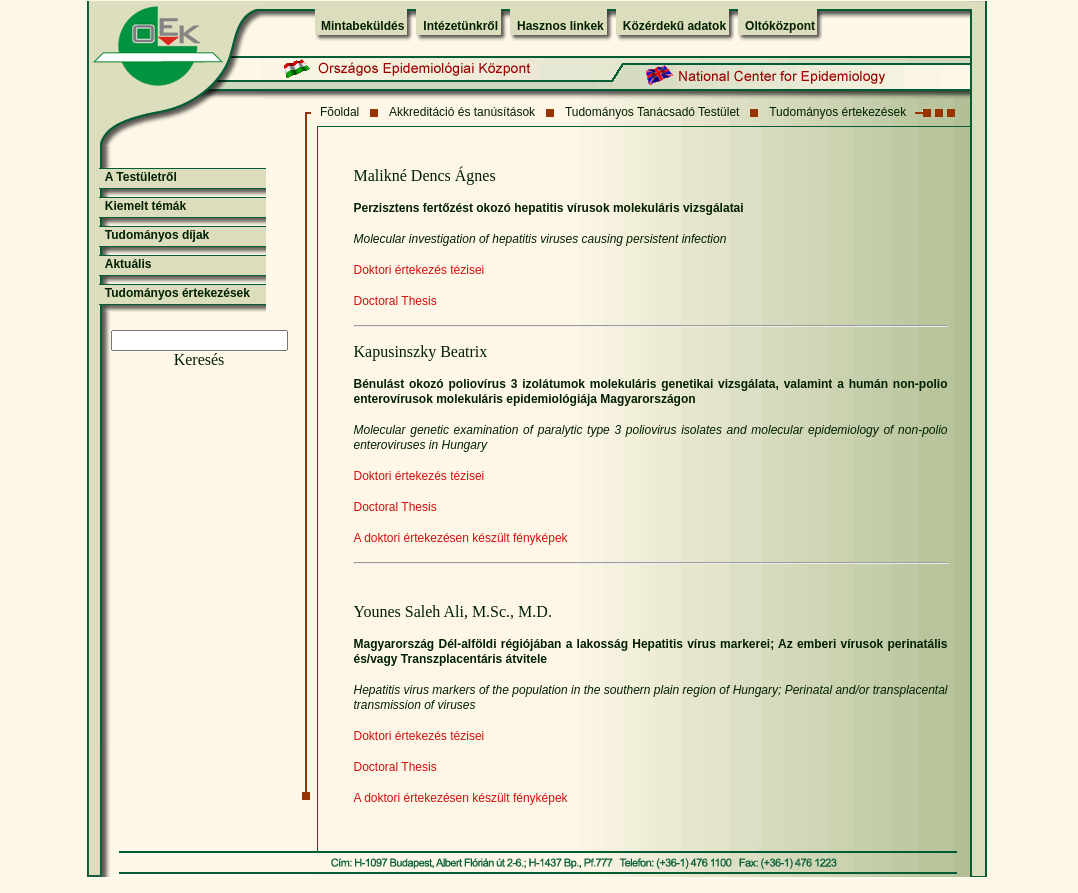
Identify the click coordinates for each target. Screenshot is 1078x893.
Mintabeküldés (362, 26)
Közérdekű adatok (674, 26)
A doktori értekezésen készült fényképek (461, 538)
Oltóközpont (780, 26)
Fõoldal (339, 112)
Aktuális (128, 264)
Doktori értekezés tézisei (419, 270)
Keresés (199, 359)
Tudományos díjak (157, 235)
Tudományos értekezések (837, 112)
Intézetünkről (460, 26)
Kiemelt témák (145, 206)
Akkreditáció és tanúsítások (462, 112)
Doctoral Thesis (395, 301)
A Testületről (141, 177)
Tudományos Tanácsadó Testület (652, 112)
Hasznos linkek (560, 26)
